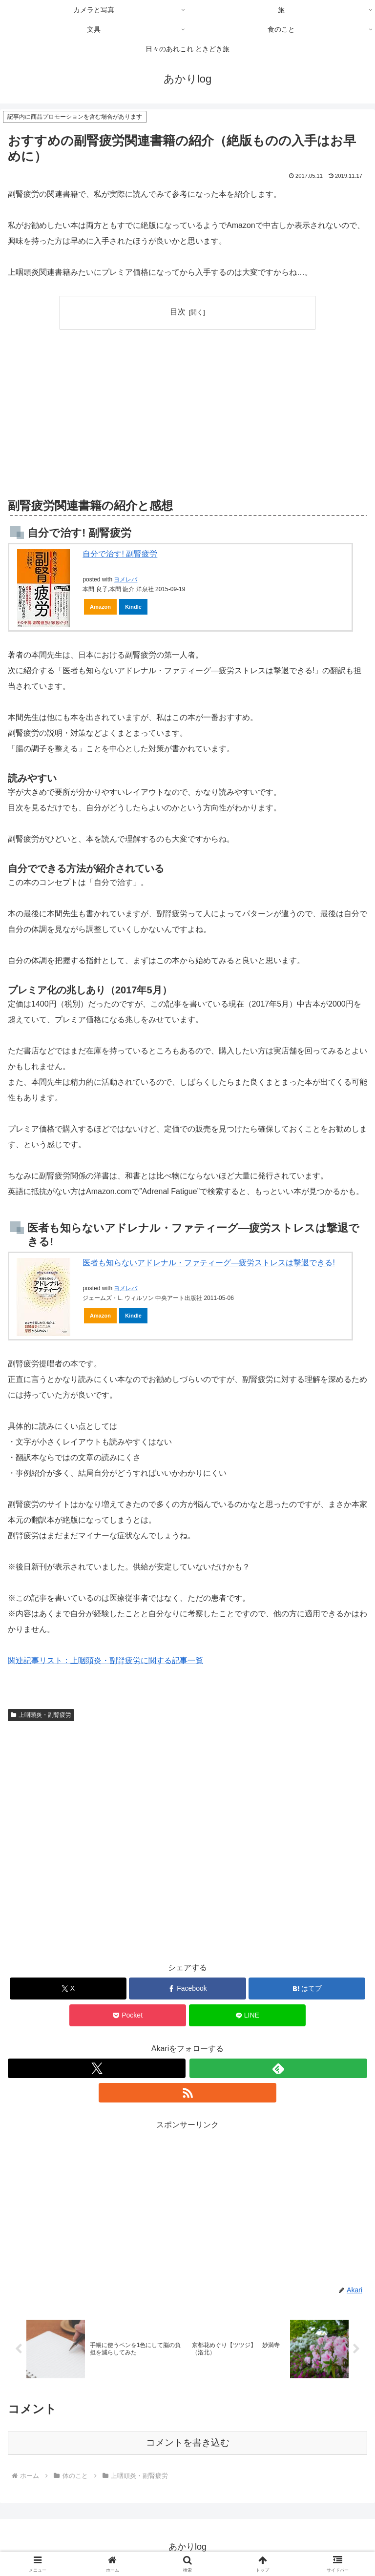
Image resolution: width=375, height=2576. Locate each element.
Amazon (100, 607)
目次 (178, 312)
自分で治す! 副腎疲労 (120, 554)
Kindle (133, 607)
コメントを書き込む (187, 2443)
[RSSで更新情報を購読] (187, 2092)
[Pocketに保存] (127, 2015)
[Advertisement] (98, 412)
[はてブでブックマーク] (307, 1988)
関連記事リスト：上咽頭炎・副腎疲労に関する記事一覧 (105, 1660)
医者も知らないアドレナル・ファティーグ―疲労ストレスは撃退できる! (208, 1262)
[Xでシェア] (68, 1988)
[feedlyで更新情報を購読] (278, 2068)
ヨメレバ (125, 579)
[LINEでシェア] (247, 2015)
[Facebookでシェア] (187, 1988)
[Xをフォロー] (97, 2068)
